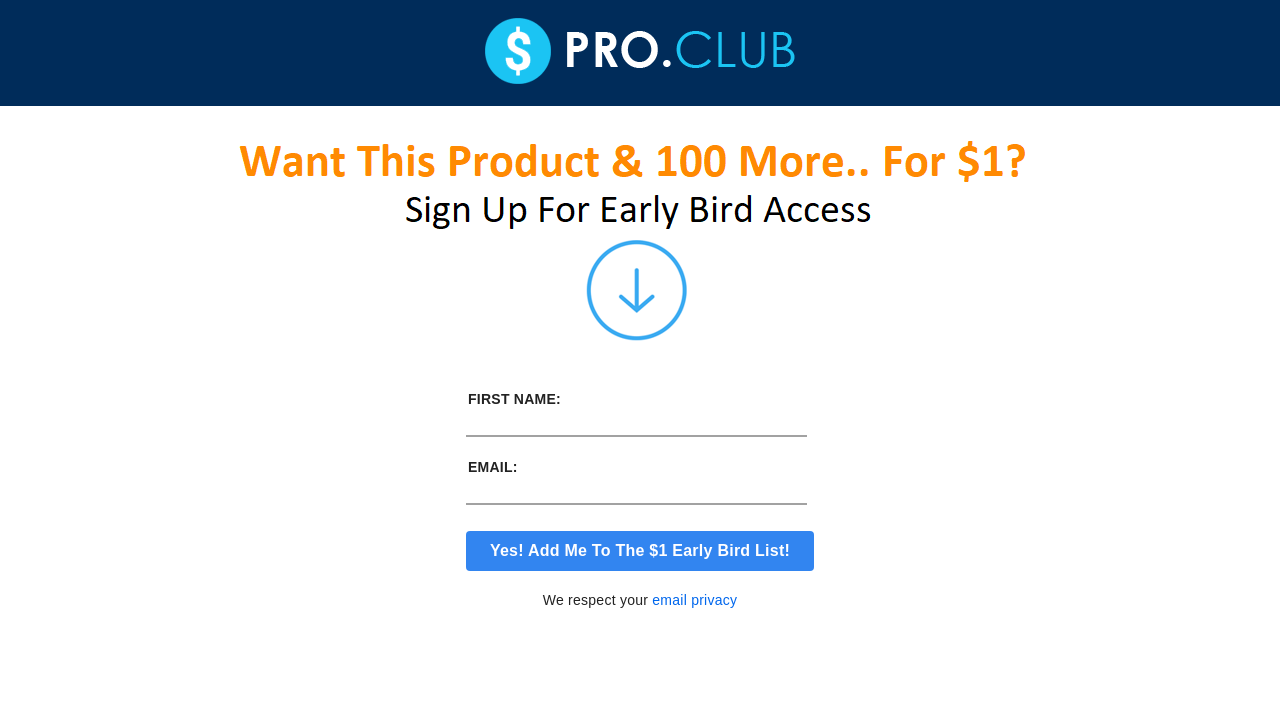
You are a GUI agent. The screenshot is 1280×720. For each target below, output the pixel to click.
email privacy (694, 600)
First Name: (514, 399)
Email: (493, 467)
